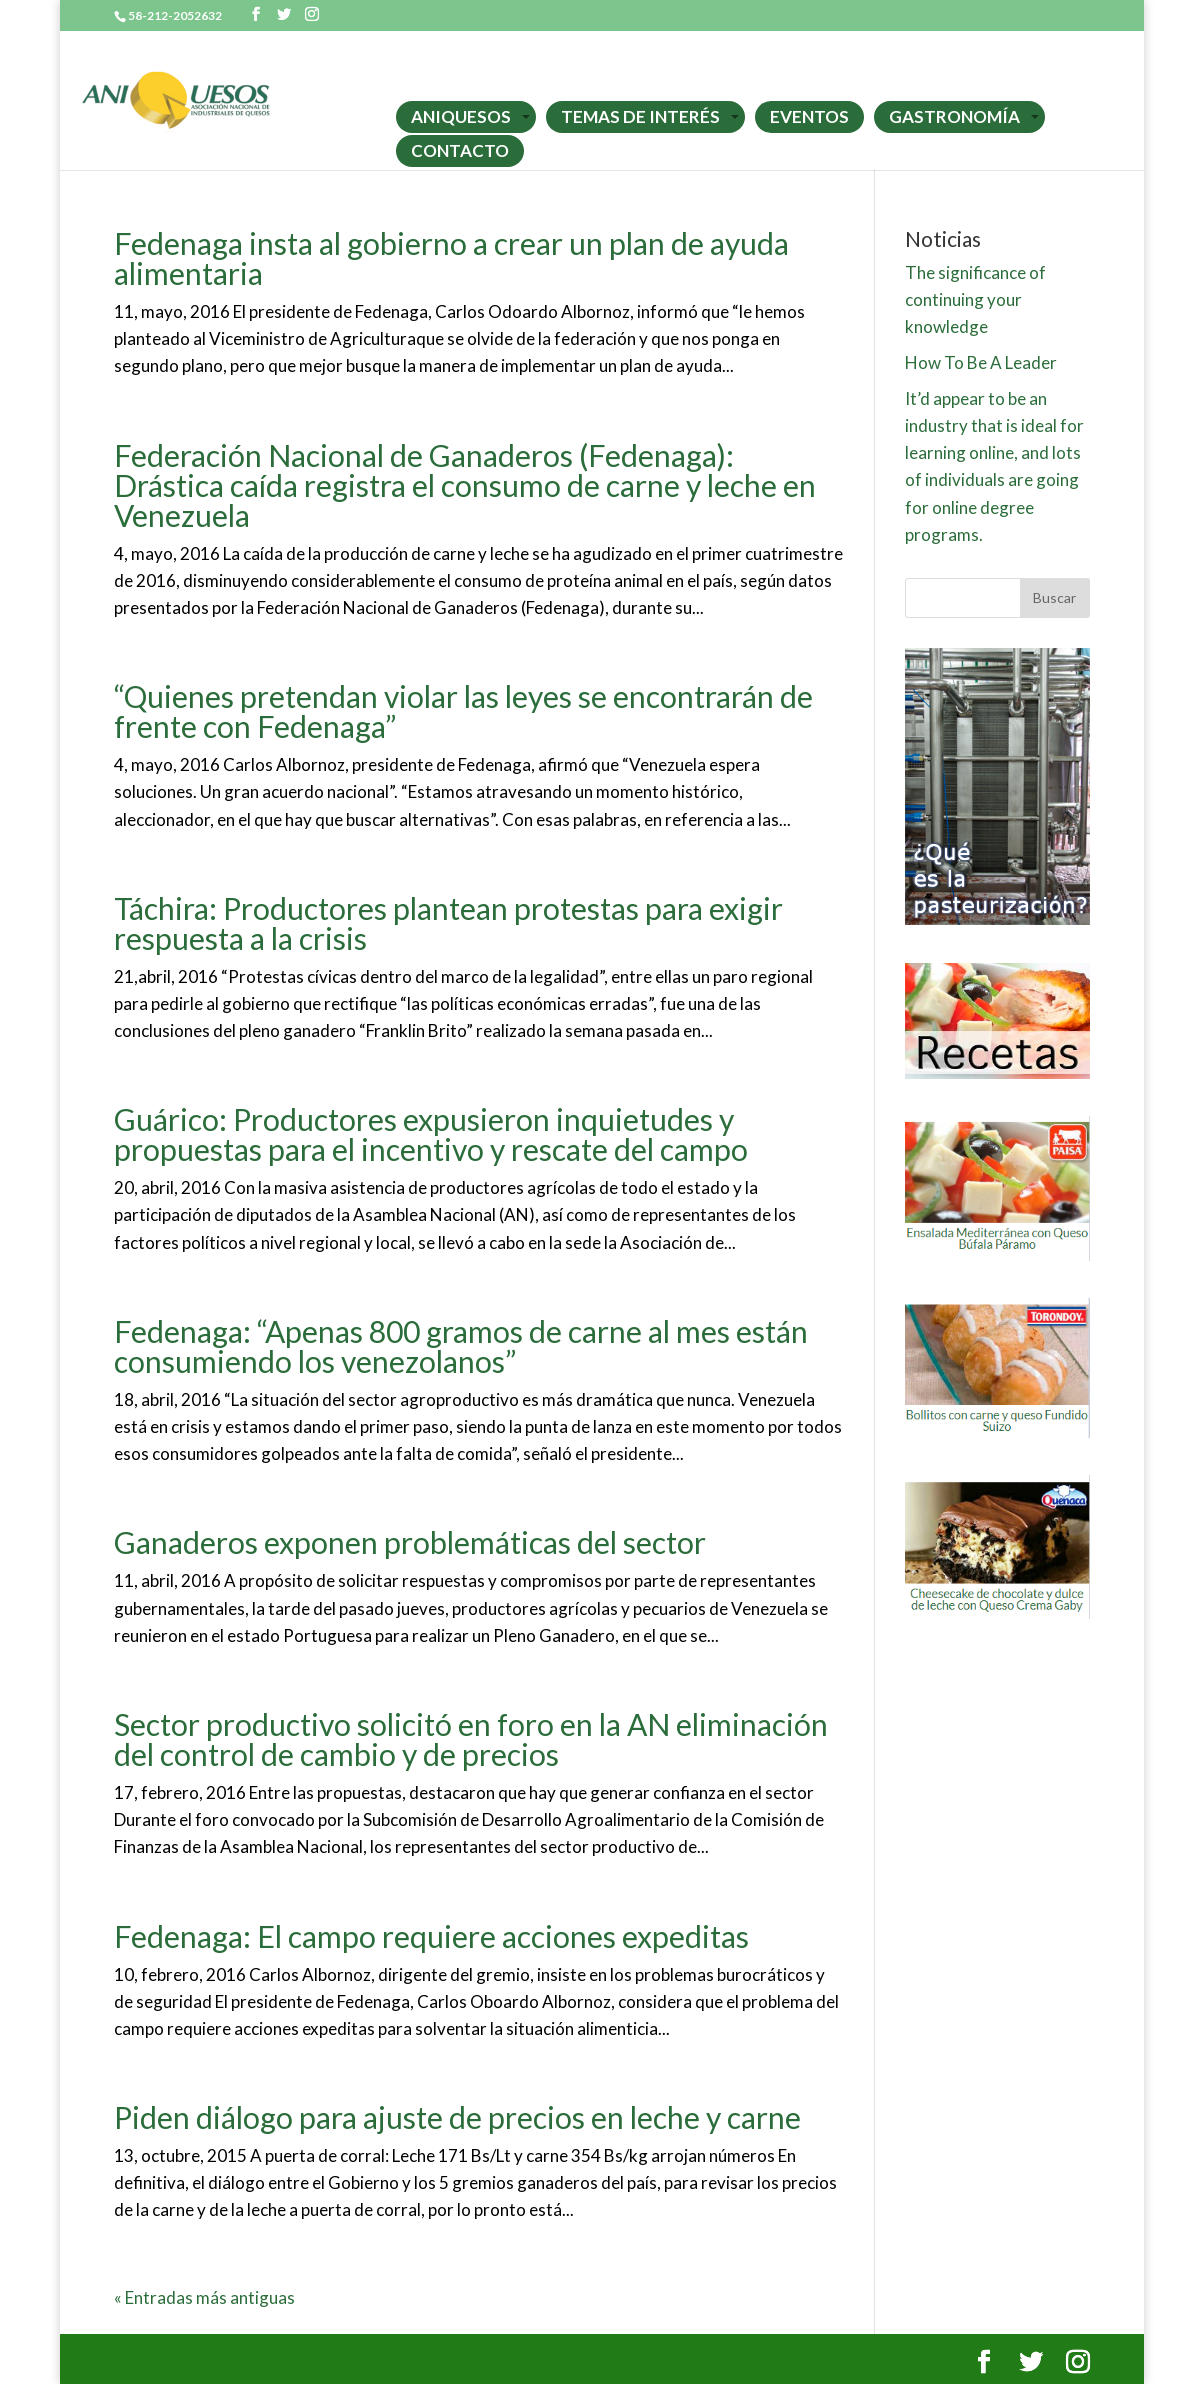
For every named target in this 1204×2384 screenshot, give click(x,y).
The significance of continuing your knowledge (975, 299)
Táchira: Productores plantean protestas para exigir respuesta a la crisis (448, 923)
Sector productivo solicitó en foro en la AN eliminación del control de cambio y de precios (471, 1739)
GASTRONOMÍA (954, 116)
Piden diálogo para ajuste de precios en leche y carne (457, 2117)
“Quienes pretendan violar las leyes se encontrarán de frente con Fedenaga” (463, 711)
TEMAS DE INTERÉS (640, 116)
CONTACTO (460, 150)
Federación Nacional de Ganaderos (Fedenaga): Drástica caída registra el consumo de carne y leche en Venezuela (465, 485)
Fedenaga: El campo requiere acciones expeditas (431, 1936)
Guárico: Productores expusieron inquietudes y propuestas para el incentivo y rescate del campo (431, 1134)
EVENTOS (809, 116)
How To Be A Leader (981, 362)
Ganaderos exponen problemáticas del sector (410, 1542)
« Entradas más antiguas (204, 2297)
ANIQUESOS (461, 116)
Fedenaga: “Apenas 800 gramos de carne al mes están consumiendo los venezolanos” (461, 1346)
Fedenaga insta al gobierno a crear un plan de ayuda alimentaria (451, 258)
